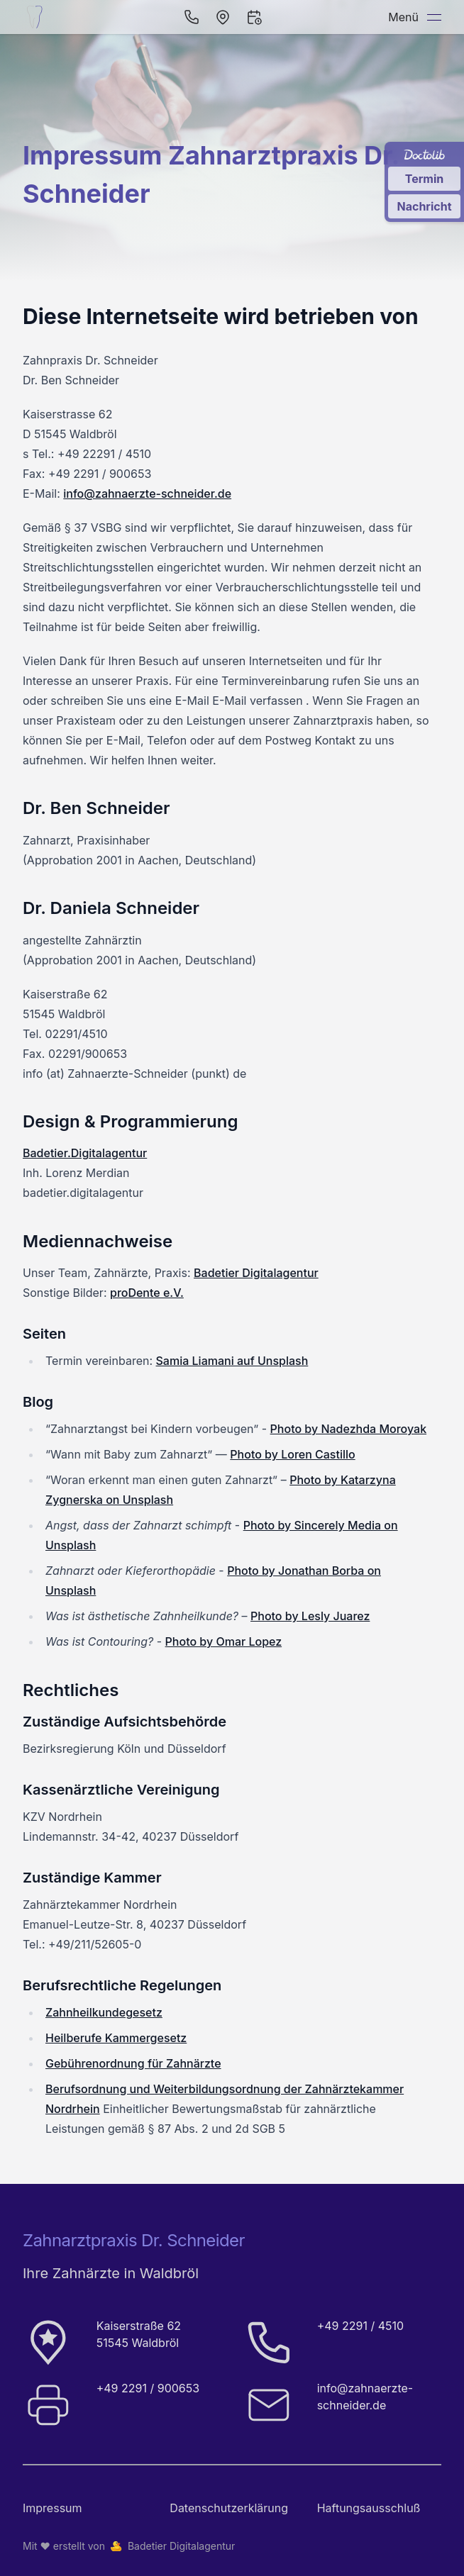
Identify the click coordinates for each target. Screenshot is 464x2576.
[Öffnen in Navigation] (223, 17)
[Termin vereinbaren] (254, 17)
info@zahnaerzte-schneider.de (147, 493)
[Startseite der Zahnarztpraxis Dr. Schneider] (37, 17)
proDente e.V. (147, 1293)
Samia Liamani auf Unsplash (232, 1361)
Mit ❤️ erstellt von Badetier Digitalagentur (129, 2546)
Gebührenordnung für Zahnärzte (133, 2063)
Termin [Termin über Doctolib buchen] (424, 179)
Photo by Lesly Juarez (310, 1616)
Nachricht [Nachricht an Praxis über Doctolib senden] (424, 206)
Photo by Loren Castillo (292, 1454)
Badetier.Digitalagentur (85, 1153)
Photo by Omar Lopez (223, 1641)
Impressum (52, 2508)
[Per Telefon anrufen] (191, 17)
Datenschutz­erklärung (229, 2508)
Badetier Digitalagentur (256, 1273)
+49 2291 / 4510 (360, 2326)
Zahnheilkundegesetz (103, 2012)
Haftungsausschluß (369, 2508)
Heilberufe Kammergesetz (116, 2038)
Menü (414, 17)
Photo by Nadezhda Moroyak (348, 1429)
